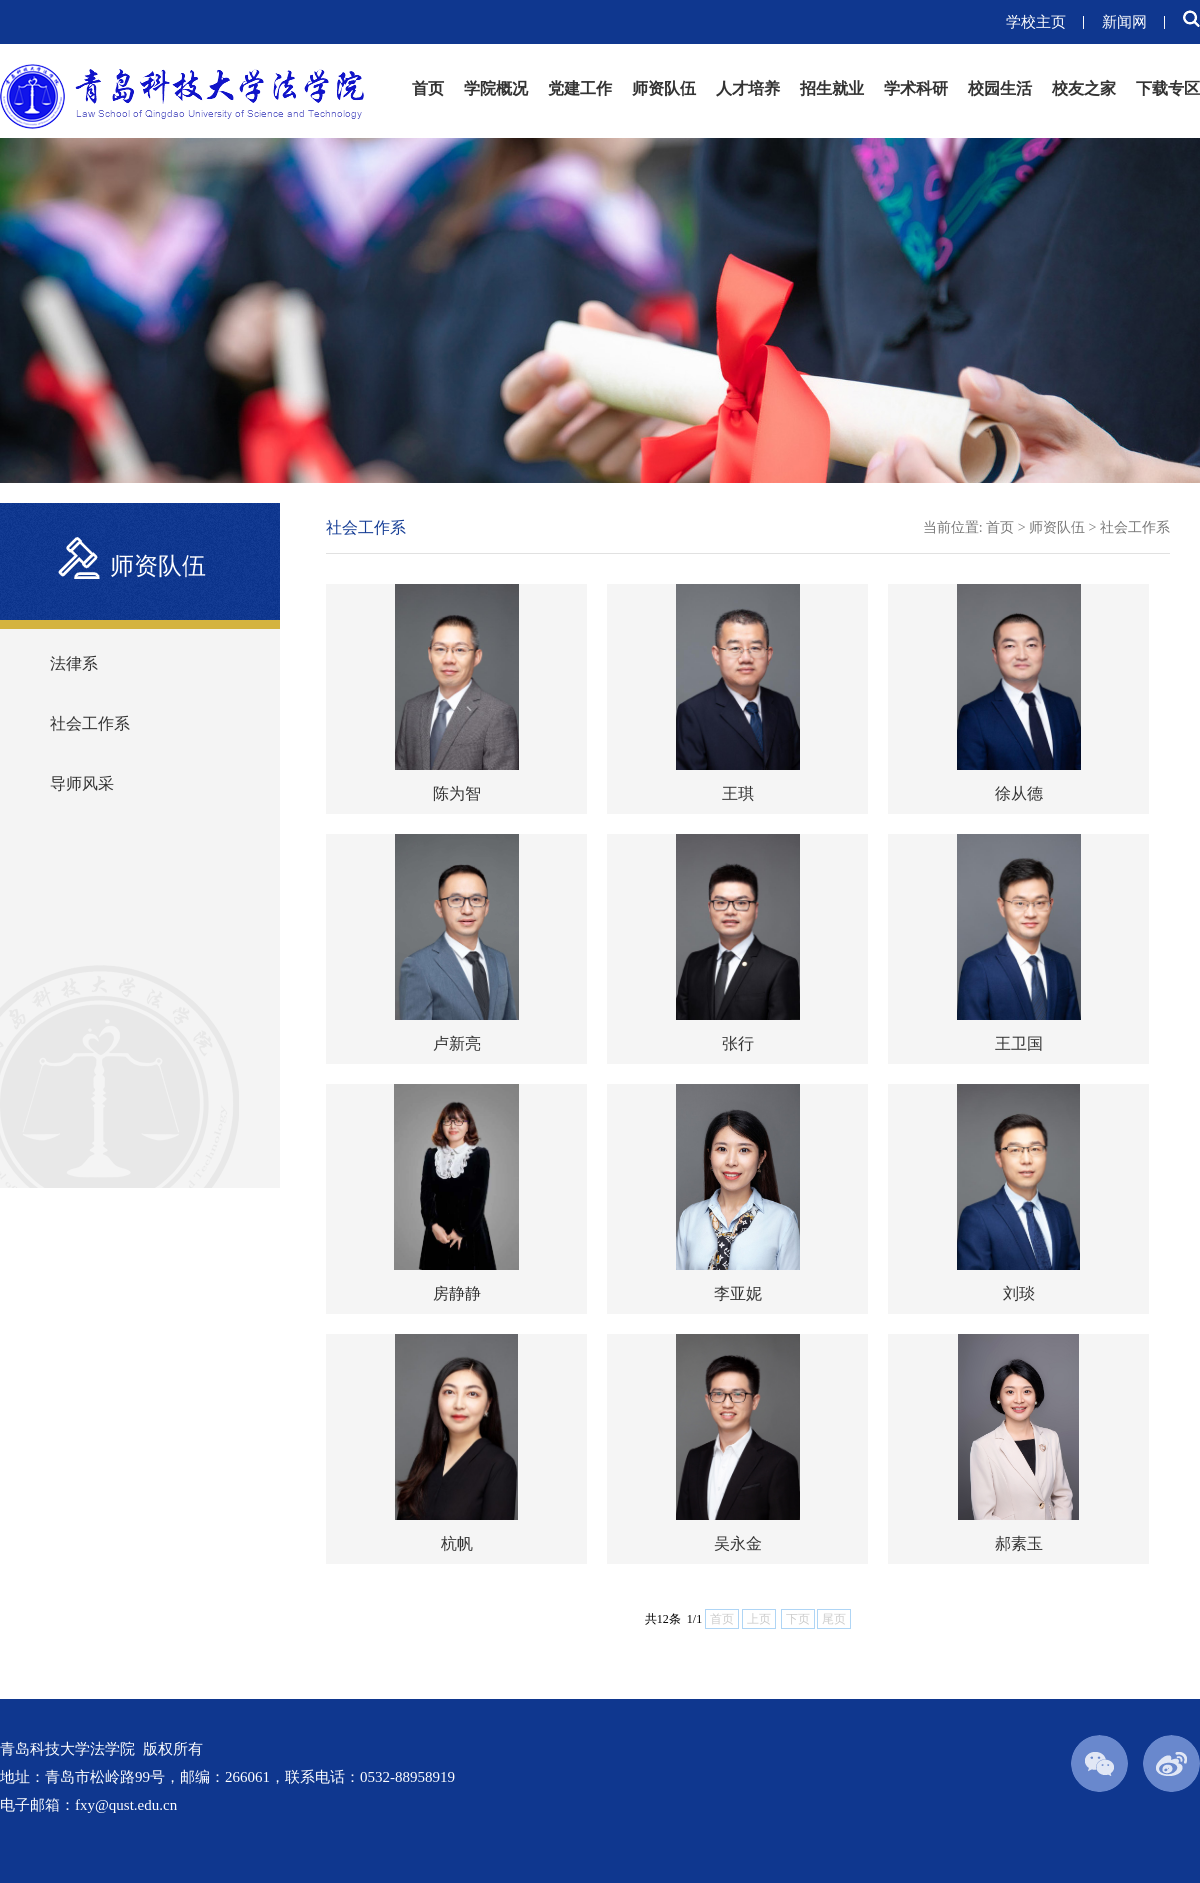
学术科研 (916, 88)
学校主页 (1036, 22)
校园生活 (1000, 88)
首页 (428, 88)
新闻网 (1124, 22)
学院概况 (496, 88)
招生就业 (832, 88)
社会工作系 (90, 723)
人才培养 (748, 88)
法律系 (74, 663)
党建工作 (580, 88)
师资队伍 (664, 88)
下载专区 (1168, 88)
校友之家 (1084, 88)
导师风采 (82, 783)
